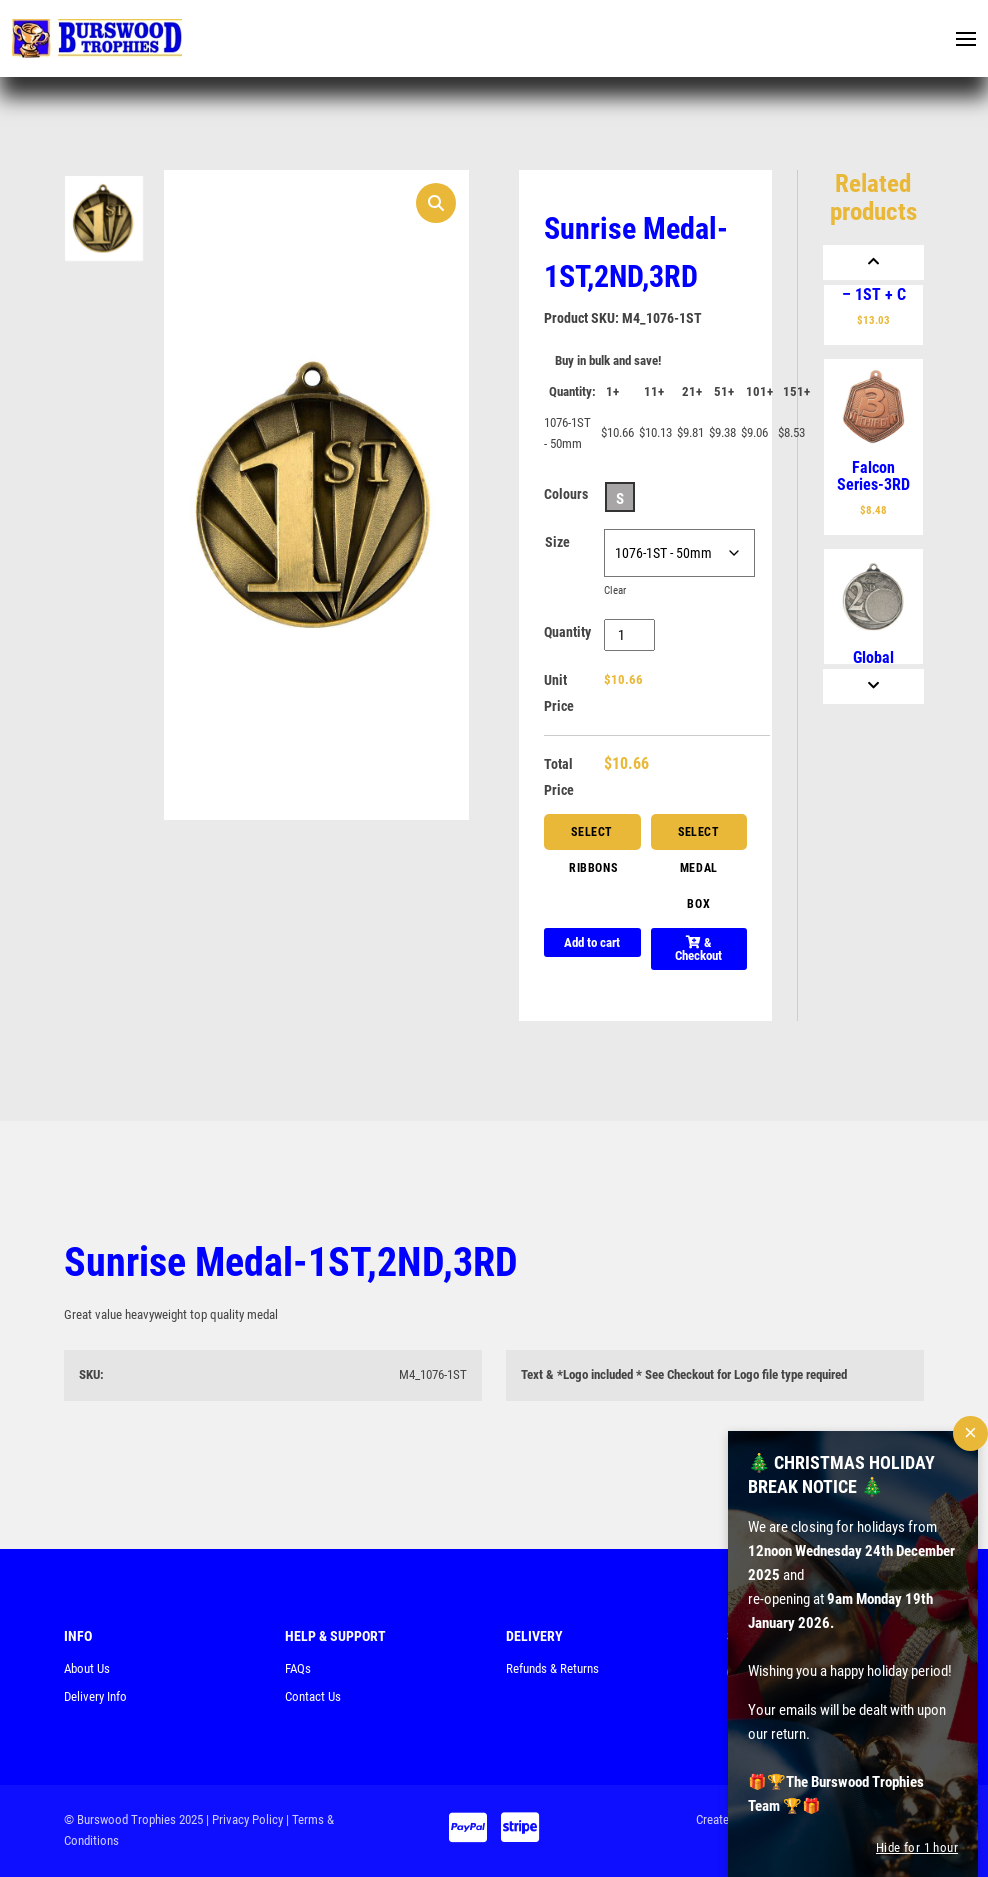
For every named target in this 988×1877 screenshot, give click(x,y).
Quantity (567, 632)
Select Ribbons (593, 837)
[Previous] (873, 262)
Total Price (559, 777)
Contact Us (313, 1696)
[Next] (873, 686)
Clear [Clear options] (615, 590)
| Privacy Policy (244, 1819)
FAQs (298, 1668)
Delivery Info (95, 1696)
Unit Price (559, 693)
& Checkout (698, 949)
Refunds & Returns (552, 1668)
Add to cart (592, 942)
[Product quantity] (629, 635)
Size (557, 542)
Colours (566, 494)
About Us (87, 1668)
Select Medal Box (699, 837)
